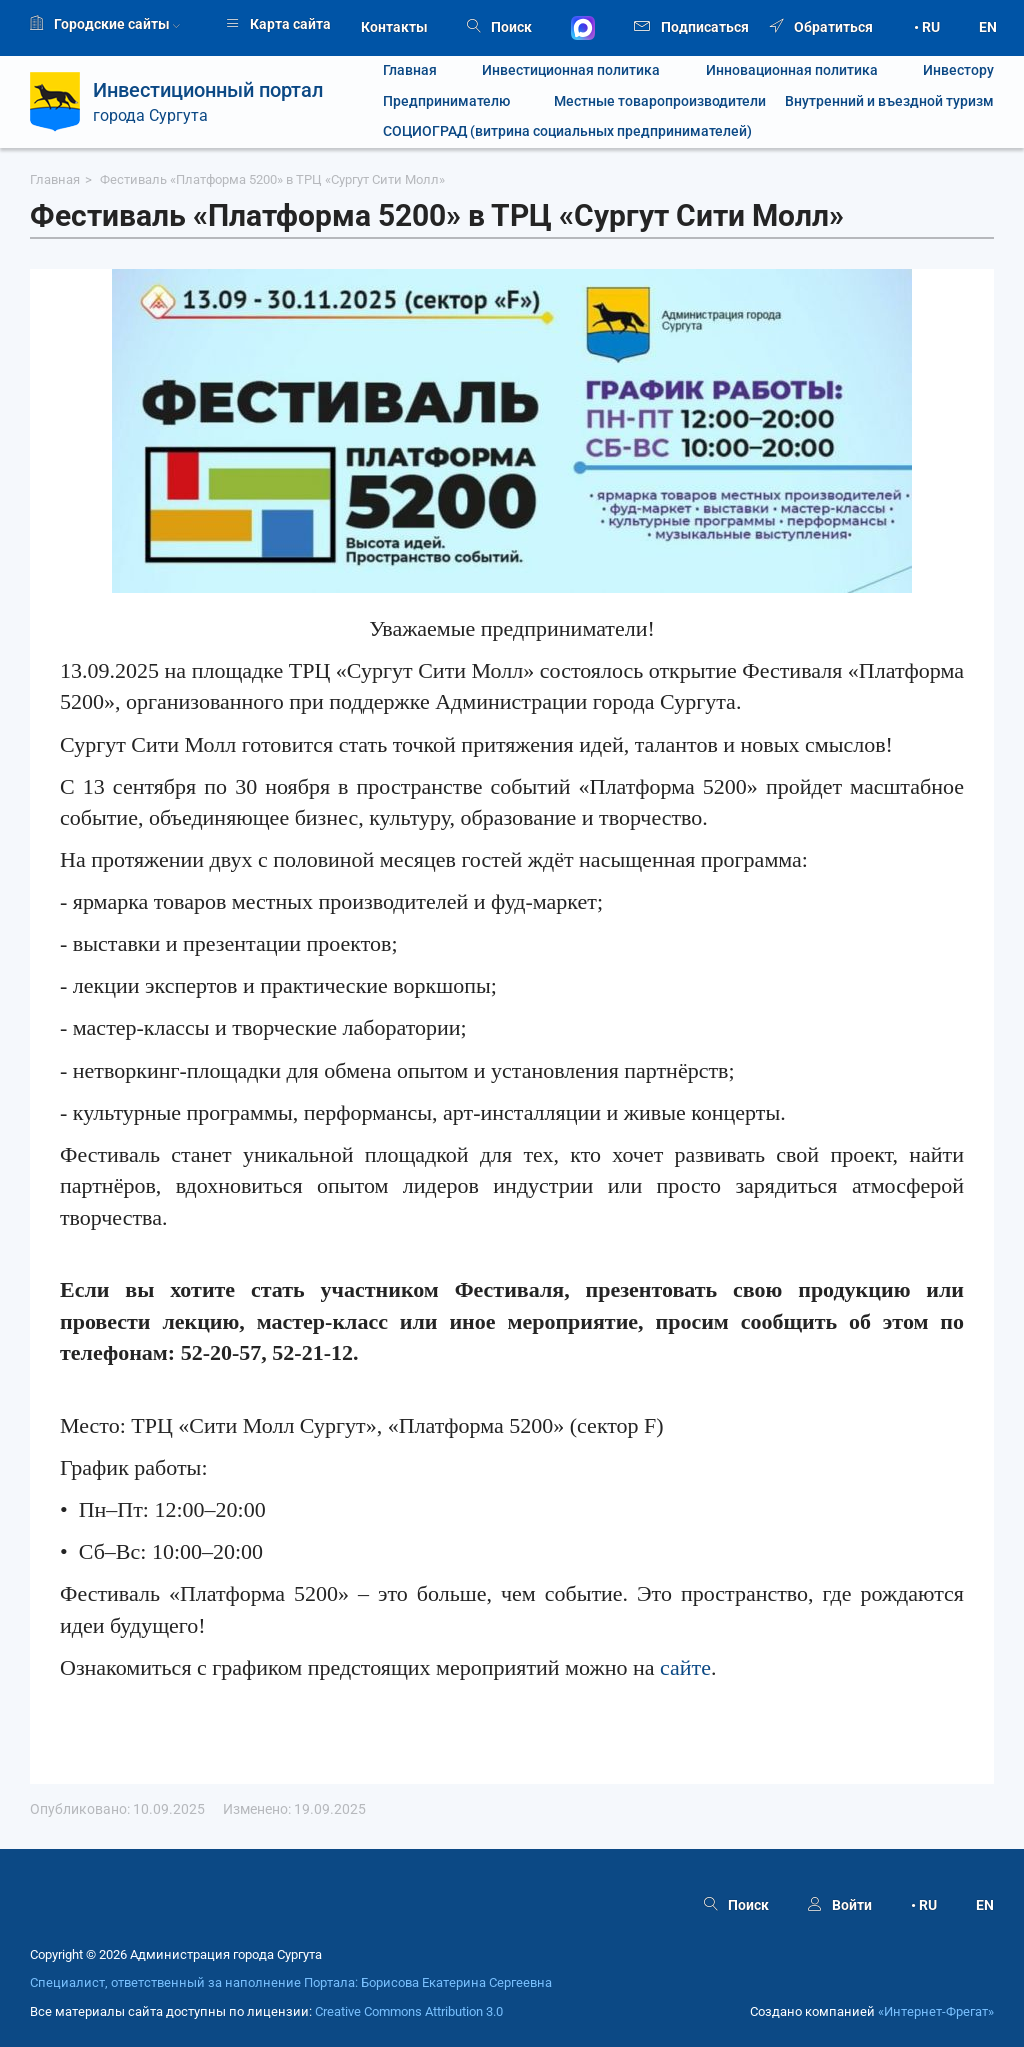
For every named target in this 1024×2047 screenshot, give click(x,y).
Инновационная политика (792, 70)
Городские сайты (105, 24)
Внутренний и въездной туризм (889, 101)
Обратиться (821, 27)
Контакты (394, 27)
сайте (685, 1667)
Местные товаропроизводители (648, 101)
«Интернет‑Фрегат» (936, 2011)
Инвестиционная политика (571, 70)
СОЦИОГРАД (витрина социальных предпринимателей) (567, 131)
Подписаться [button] (691, 25)
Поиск (499, 27)
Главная (410, 70)
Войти (840, 1905)
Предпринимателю (446, 101)
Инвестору (958, 70)
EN (988, 27)
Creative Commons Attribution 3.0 (409, 2011)
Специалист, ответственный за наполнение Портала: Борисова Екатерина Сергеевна (291, 1982)
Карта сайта (278, 24)
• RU (927, 27)
